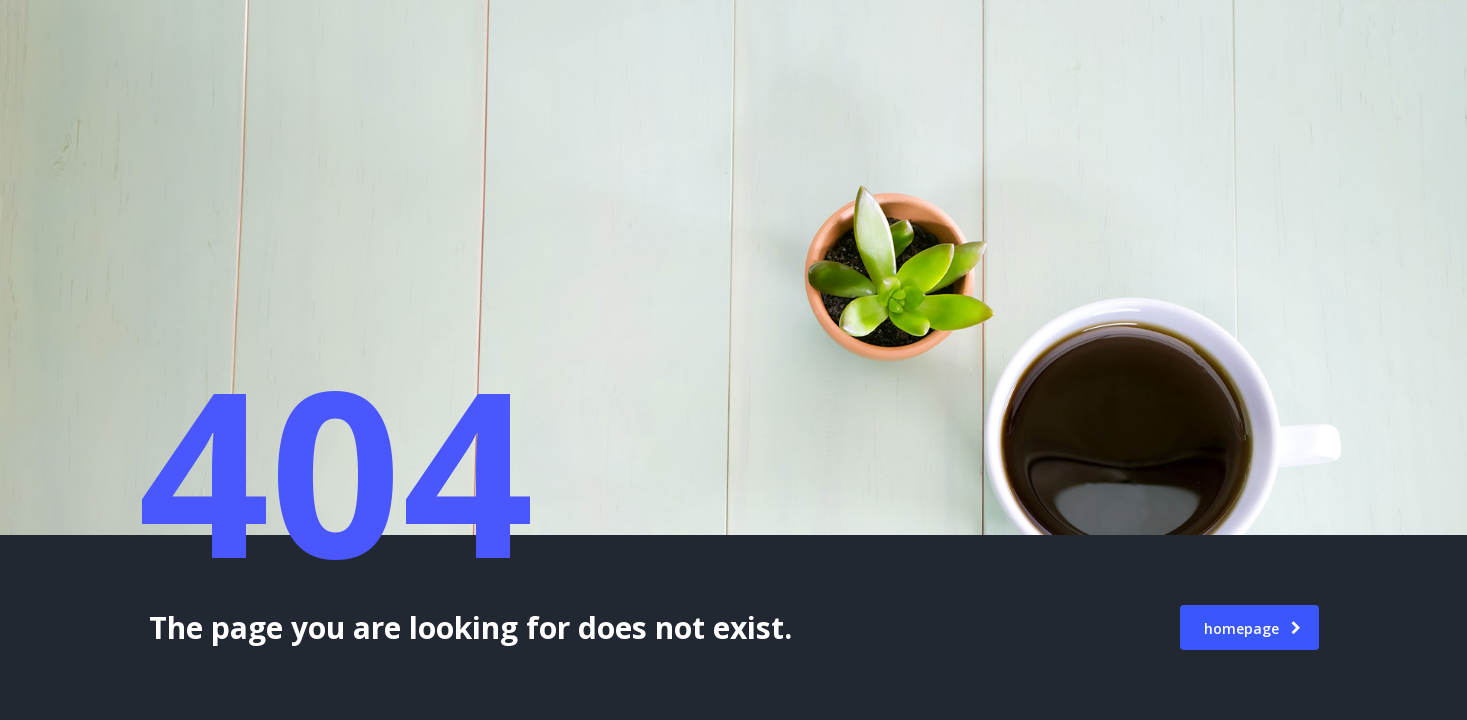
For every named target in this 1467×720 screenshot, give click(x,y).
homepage (1252, 628)
